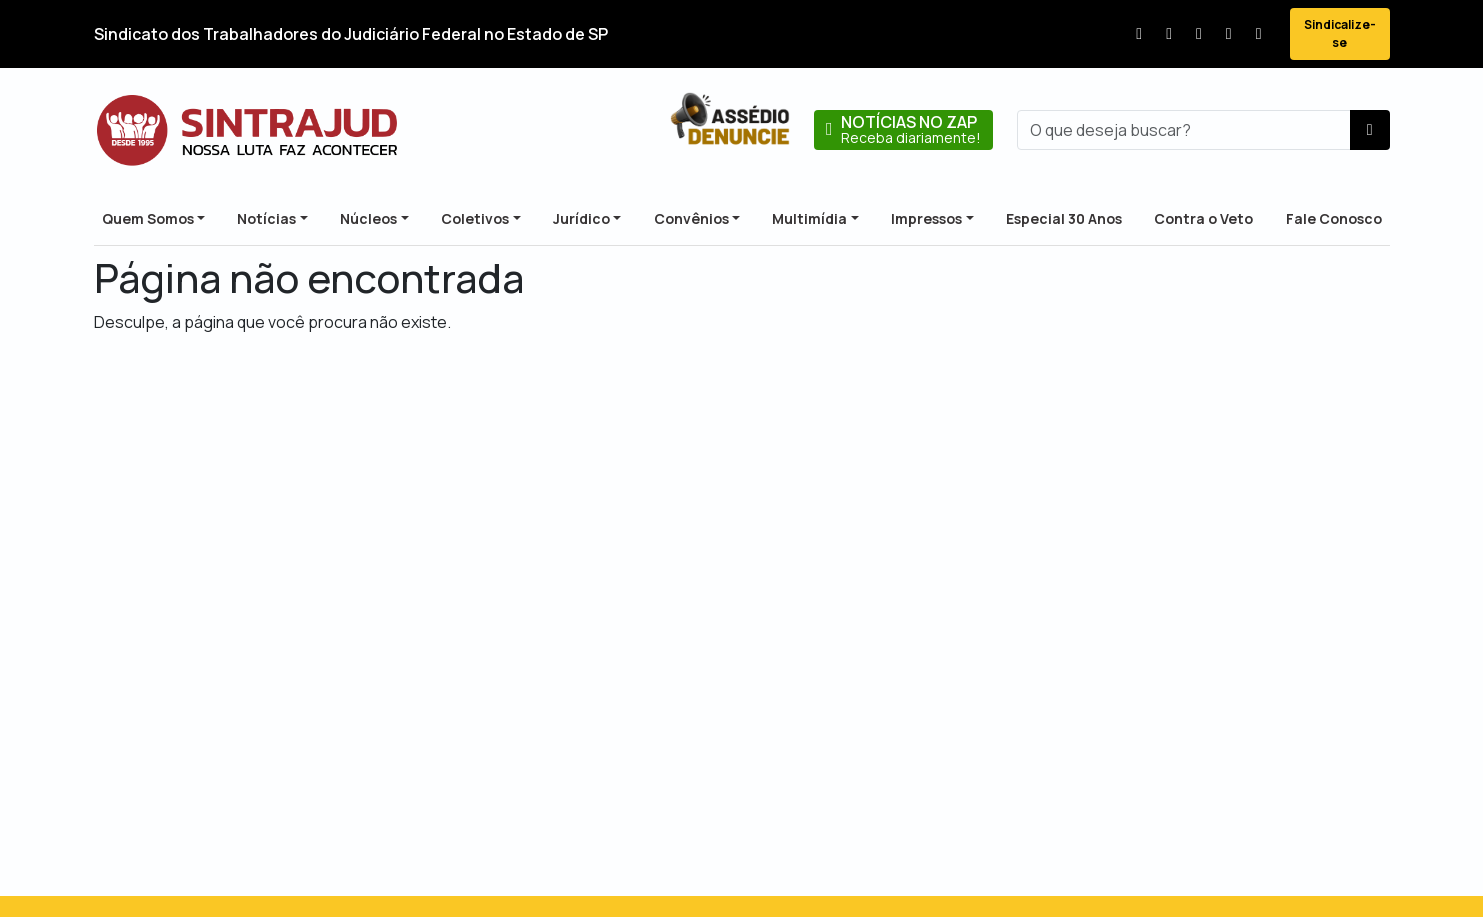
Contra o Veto (1203, 218)
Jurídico (581, 218)
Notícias (266, 218)
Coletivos (475, 218)
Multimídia (809, 218)
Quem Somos (148, 218)
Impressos (926, 218)
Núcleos (368, 218)
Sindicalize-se (1340, 33)
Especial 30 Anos (1064, 218)
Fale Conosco (1334, 218)
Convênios (691, 218)
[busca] (1184, 130)
